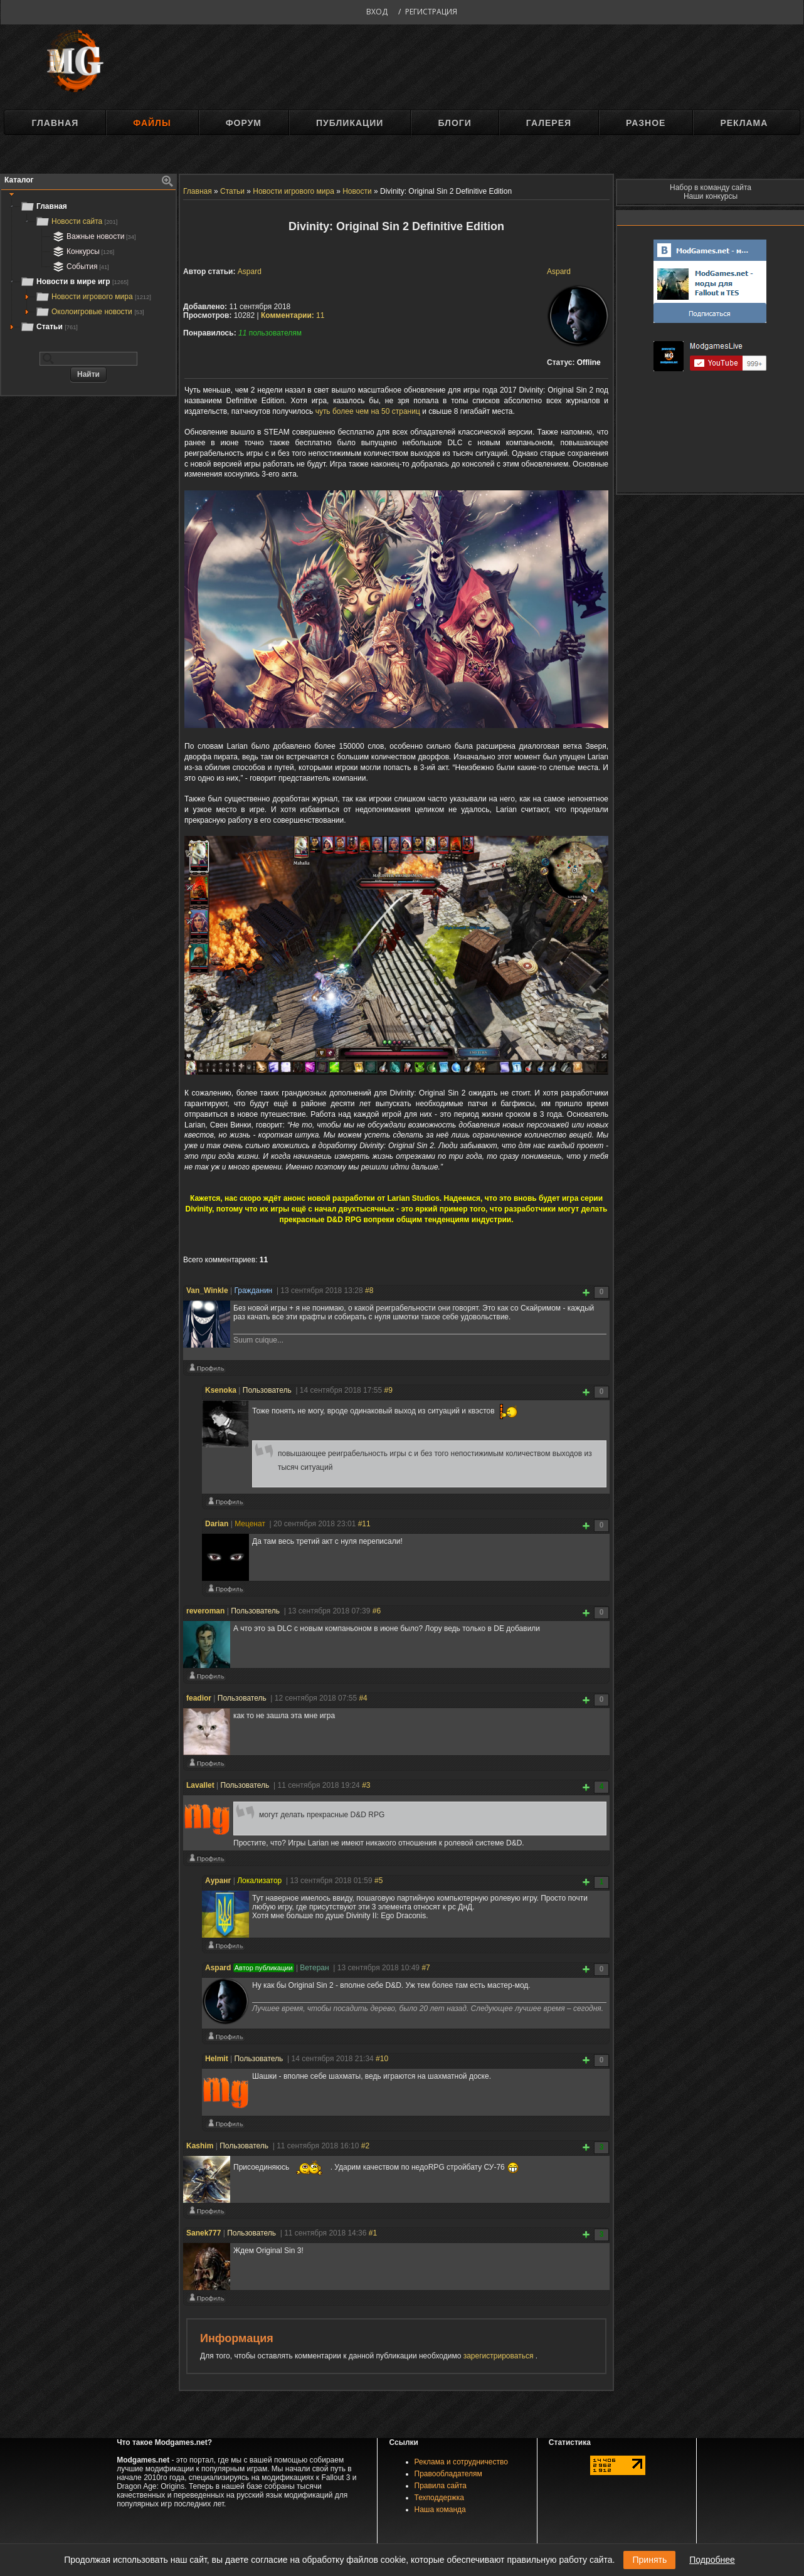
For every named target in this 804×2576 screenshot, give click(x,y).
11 (293, 315)
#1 (373, 2233)
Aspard (559, 271)
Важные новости (93, 236)
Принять (649, 2560)
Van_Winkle (207, 1290)
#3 (366, 1785)
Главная (54, 123)
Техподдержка (440, 2497)
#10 (382, 2058)
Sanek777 (203, 2233)
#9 (388, 1390)
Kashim (199, 2145)
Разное (645, 123)
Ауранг (218, 1880)
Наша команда (440, 2509)
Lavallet (200, 1785)
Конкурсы (82, 251)
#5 (378, 1880)
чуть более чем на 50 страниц (367, 411)
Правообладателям (448, 2473)
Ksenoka (220, 1390)
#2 (365, 2145)
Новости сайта (76, 221)
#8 (369, 1290)
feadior (198, 1698)
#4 (363, 1698)
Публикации (349, 123)
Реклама (744, 123)
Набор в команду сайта (710, 187)
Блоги (454, 123)
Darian (216, 1523)
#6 (377, 1611)
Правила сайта (441, 2485)
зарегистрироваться (499, 2356)
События (79, 266)
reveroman (205, 1611)
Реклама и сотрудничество (461, 2461)
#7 (425, 1967)
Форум (244, 123)
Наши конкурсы (711, 196)
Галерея (548, 123)
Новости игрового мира (93, 296)
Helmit (216, 2058)
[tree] (88, 266)
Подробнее (712, 2560)
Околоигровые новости (89, 311)
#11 (364, 1523)
